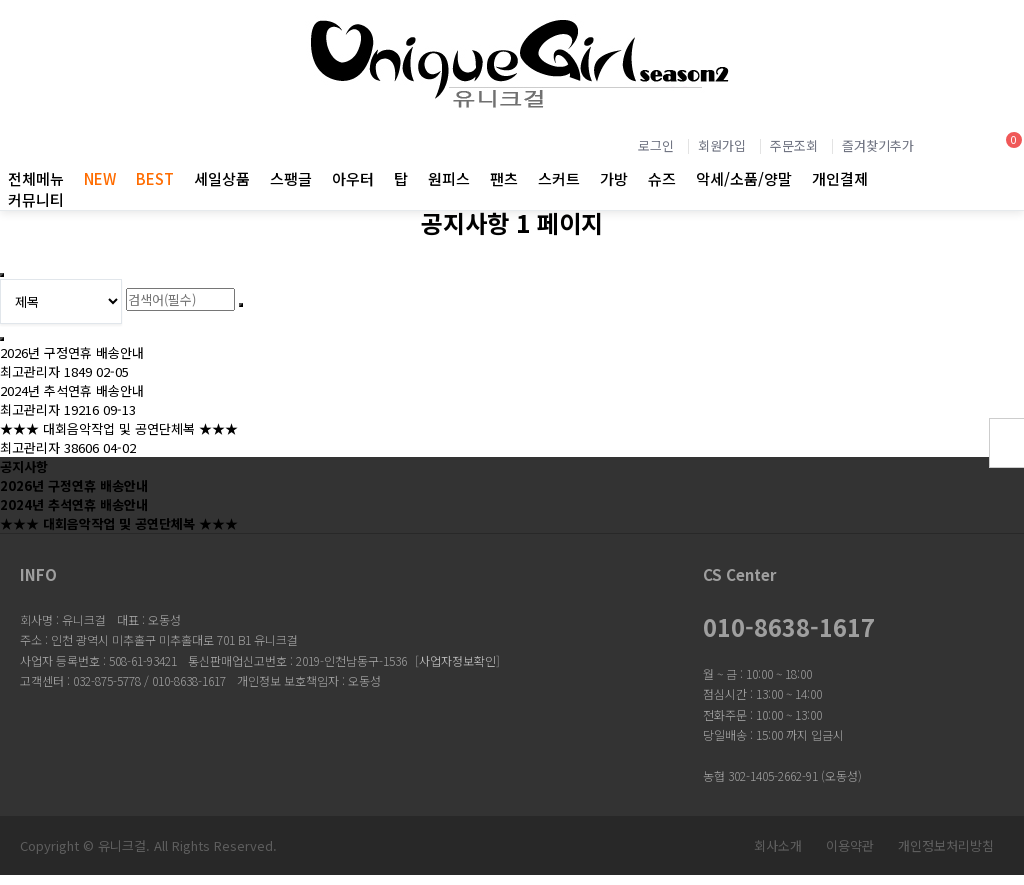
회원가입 (722, 145)
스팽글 (291, 178)
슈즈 (662, 178)
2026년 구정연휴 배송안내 (72, 352)
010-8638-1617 (789, 627)
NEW (100, 178)
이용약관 (850, 845)
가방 (614, 178)
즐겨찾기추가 (878, 145)
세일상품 (222, 178)
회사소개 (778, 845)
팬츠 (504, 178)
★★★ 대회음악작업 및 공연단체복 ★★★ (119, 428)
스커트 (559, 178)
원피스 (449, 178)
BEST (155, 178)
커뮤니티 (36, 199)
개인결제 (840, 178)
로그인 (656, 145)
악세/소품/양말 (744, 178)
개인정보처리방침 (946, 845)
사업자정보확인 (457, 660)
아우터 (353, 178)
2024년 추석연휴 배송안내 (72, 390)
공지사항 (24, 466)
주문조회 (794, 145)
